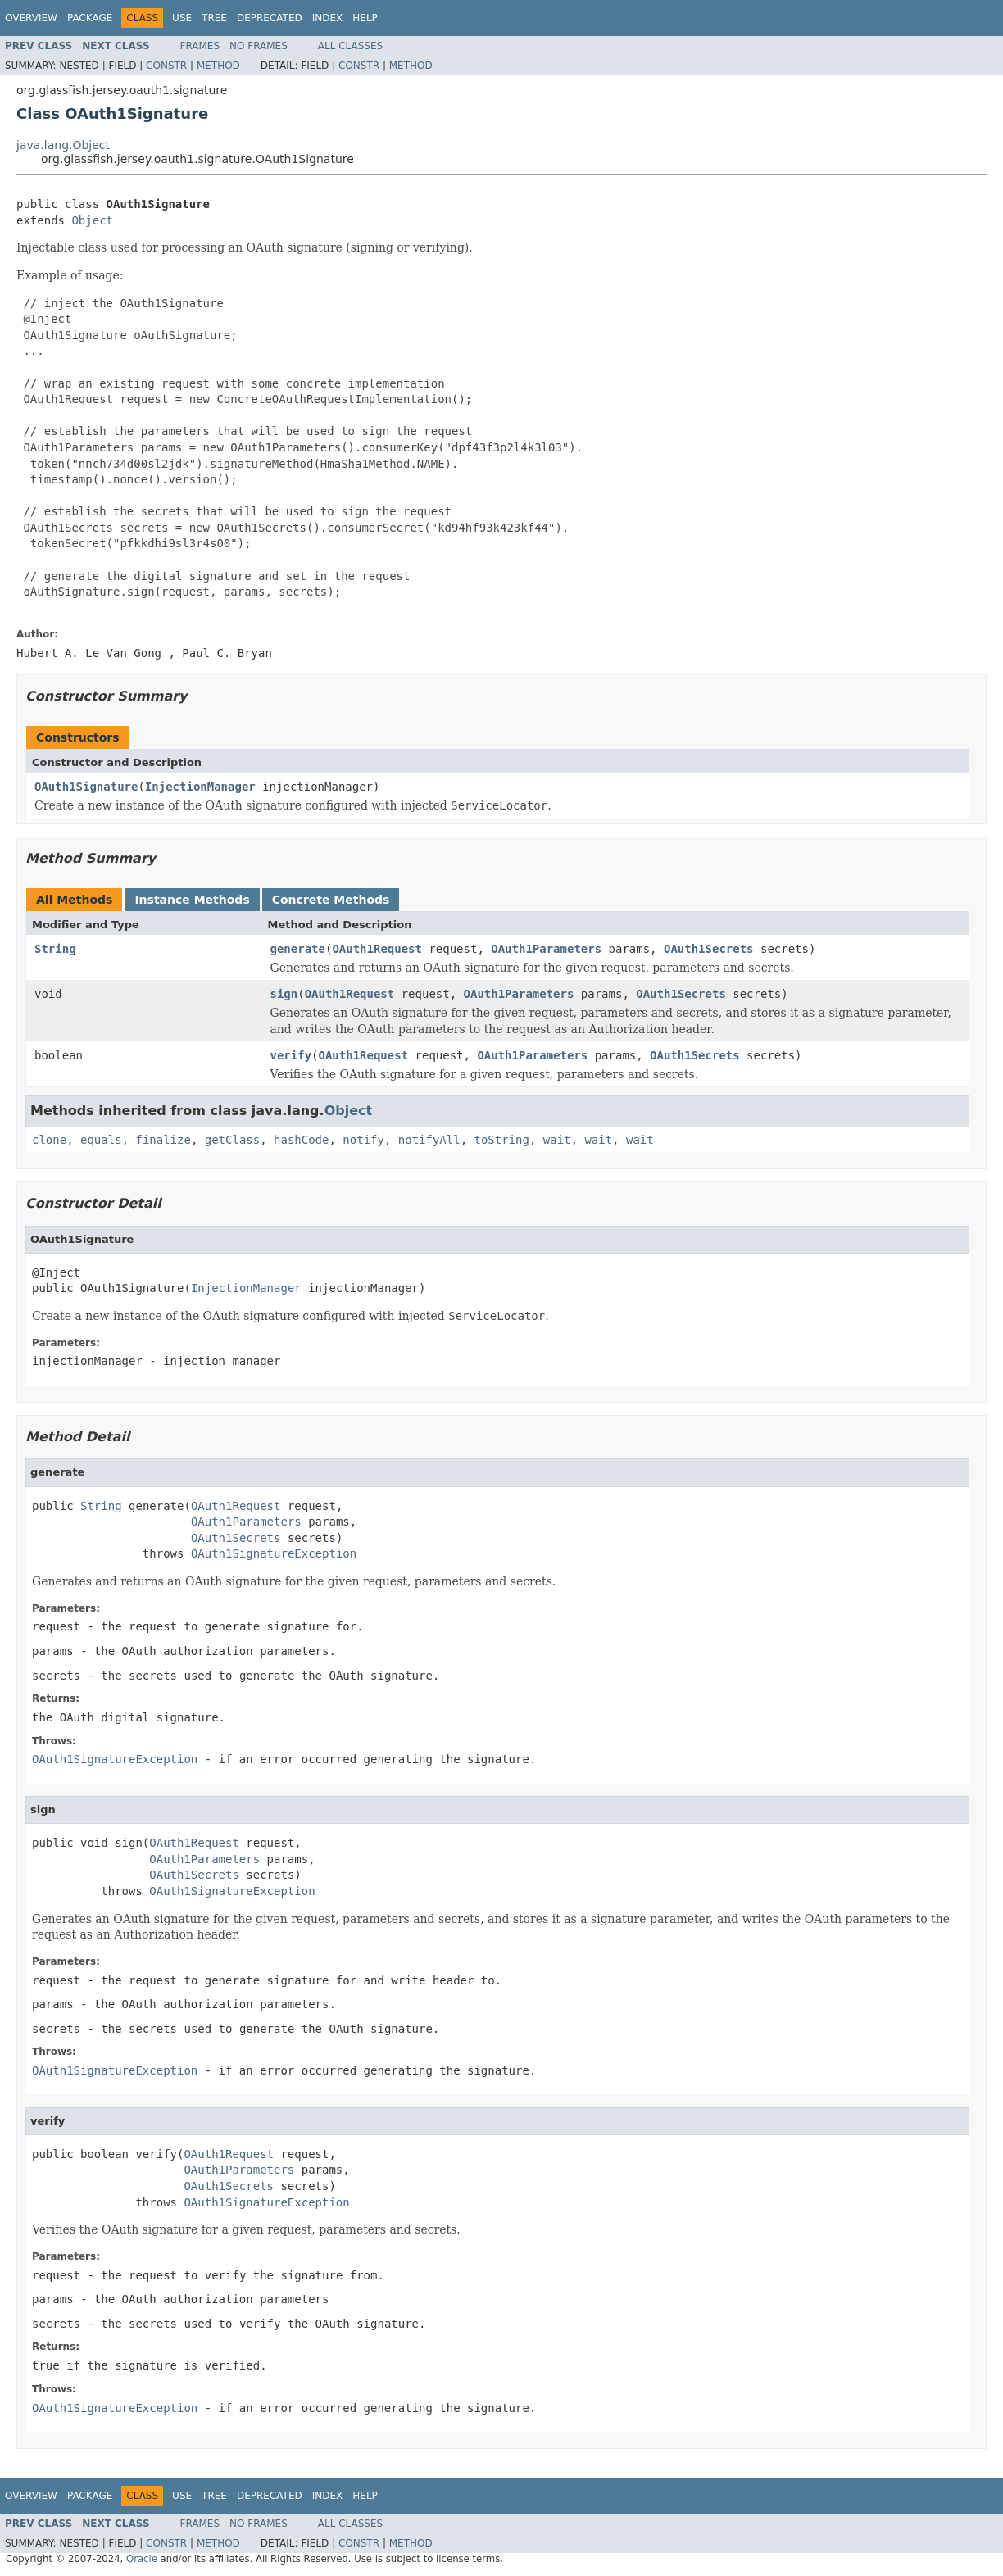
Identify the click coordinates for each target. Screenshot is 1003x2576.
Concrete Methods (331, 899)
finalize (162, 1139)
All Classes (350, 46)
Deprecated (269, 18)
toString (501, 1139)
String (55, 948)
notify (363, 1139)
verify (291, 1055)
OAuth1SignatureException (273, 1553)
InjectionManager (200, 786)
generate (297, 948)
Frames (200, 46)
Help (365, 18)
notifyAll (429, 1139)
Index (327, 18)
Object (92, 220)
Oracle (141, 2559)
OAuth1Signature (86, 786)
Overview (31, 18)
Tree (214, 18)
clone (49, 1139)
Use (182, 18)
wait (557, 1139)
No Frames (258, 46)
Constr (166, 65)
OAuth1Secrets (709, 948)
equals (101, 1139)
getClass (232, 1139)
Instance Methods (191, 899)
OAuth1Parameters (546, 948)
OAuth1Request (377, 948)
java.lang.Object (63, 145)
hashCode (301, 1139)
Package (89, 18)
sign (284, 993)
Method (218, 65)
